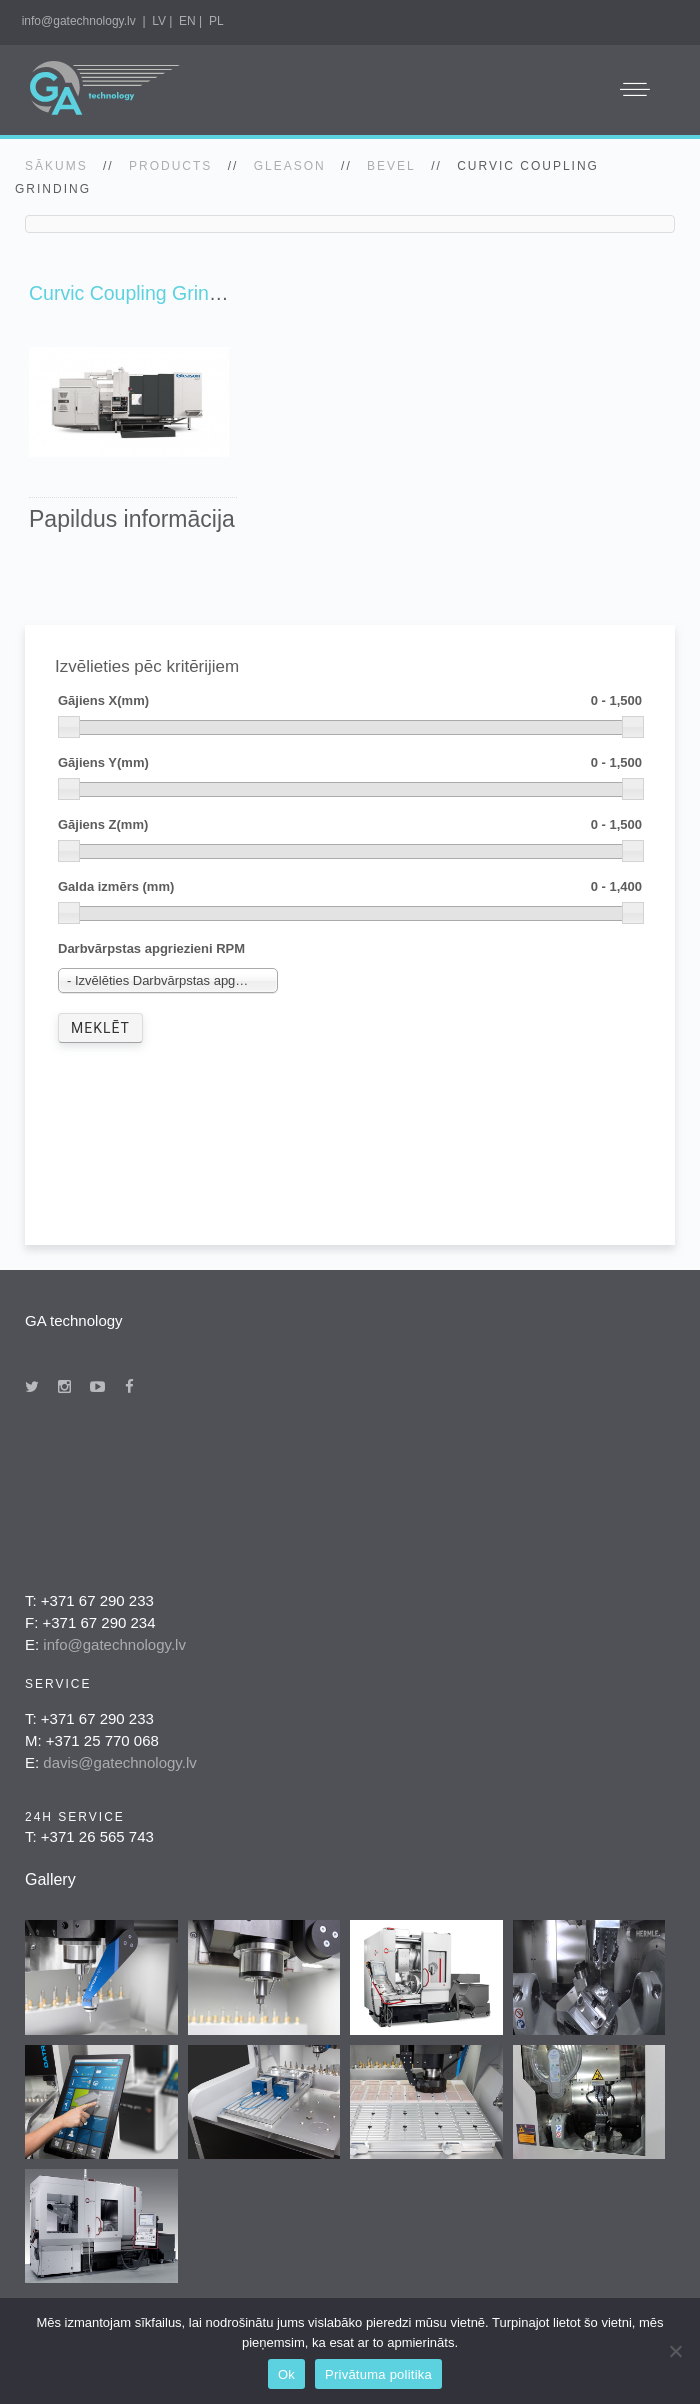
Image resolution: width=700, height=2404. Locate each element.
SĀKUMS (56, 166)
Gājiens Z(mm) (350, 825)
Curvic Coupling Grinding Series (167, 293)
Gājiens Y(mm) (350, 763)
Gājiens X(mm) (350, 701)
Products (170, 166)
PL (216, 21)
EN (187, 21)
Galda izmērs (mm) (350, 887)
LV (159, 21)
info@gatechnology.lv (79, 21)
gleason (290, 166)
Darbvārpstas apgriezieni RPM (151, 948)
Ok (286, 2374)
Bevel (391, 166)
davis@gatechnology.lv (119, 1762)
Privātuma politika (378, 2374)
